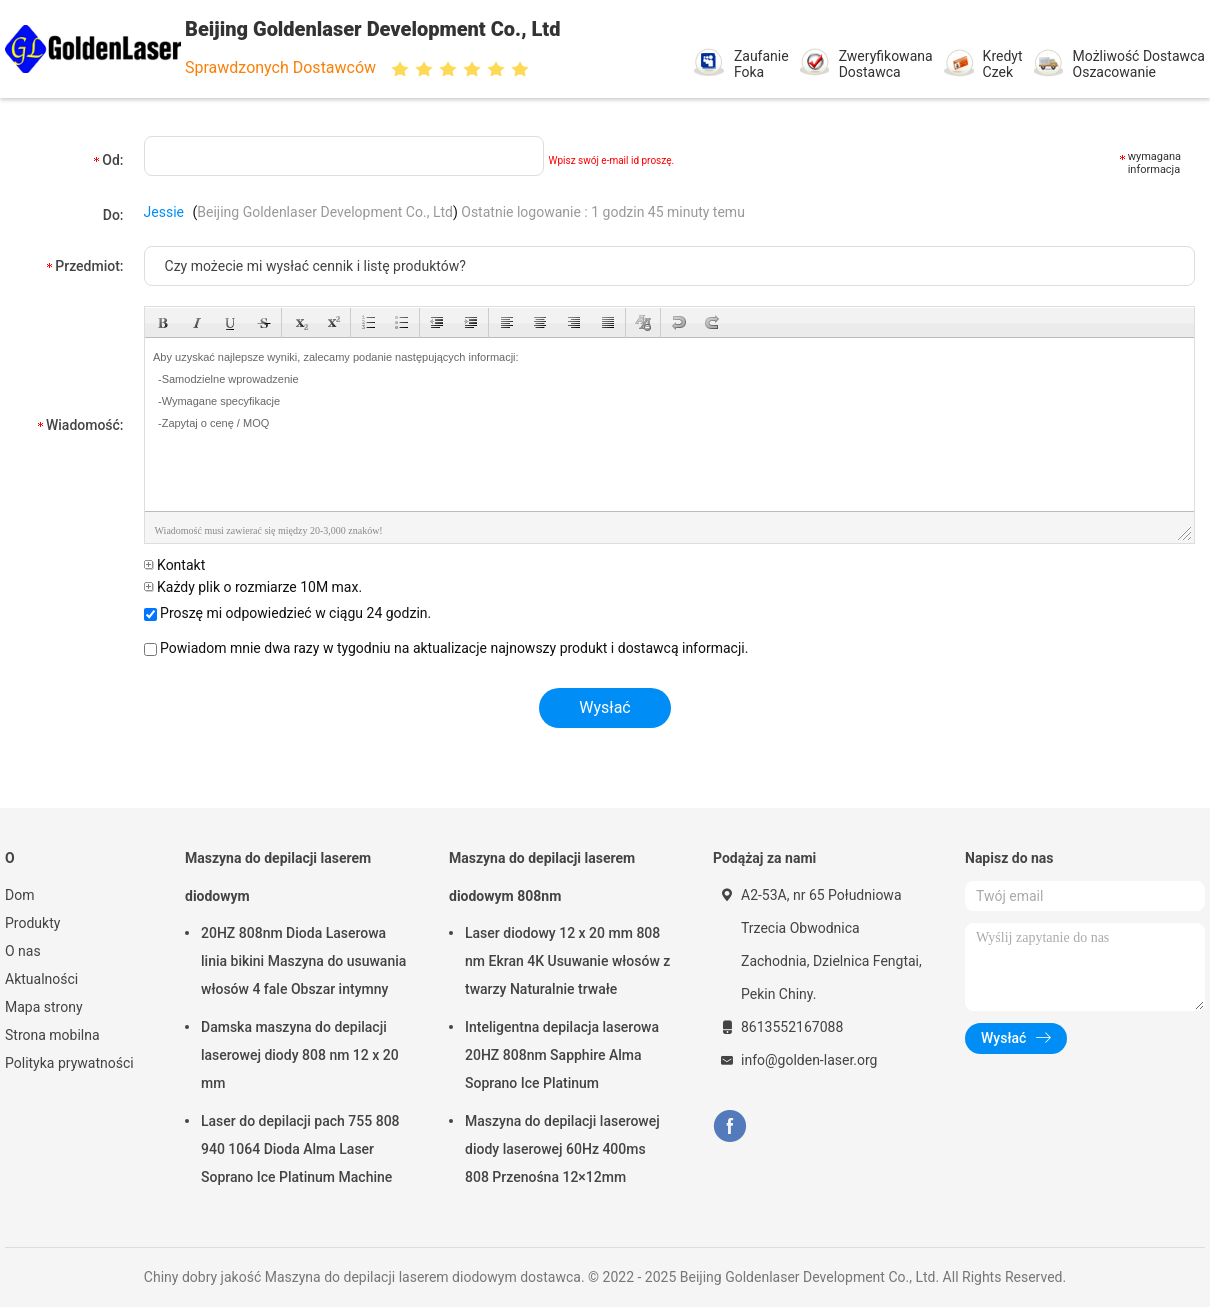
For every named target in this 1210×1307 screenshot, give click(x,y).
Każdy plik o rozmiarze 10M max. (253, 587)
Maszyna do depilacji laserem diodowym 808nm (542, 877)
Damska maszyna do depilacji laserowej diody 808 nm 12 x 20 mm (300, 1055)
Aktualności (41, 979)
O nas (23, 951)
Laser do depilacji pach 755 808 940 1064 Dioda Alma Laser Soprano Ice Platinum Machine (300, 1149)
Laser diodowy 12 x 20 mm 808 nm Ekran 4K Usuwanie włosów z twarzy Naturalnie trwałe (567, 961)
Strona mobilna (52, 1035)
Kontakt (175, 565)
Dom (19, 895)
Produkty (32, 923)
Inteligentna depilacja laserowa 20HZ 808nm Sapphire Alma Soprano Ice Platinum (562, 1055)
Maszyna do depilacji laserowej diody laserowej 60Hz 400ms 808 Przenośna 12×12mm (562, 1149)
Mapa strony (44, 1007)
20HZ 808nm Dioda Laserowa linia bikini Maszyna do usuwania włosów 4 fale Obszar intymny (303, 961)
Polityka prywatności (69, 1063)
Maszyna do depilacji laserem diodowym (278, 877)
